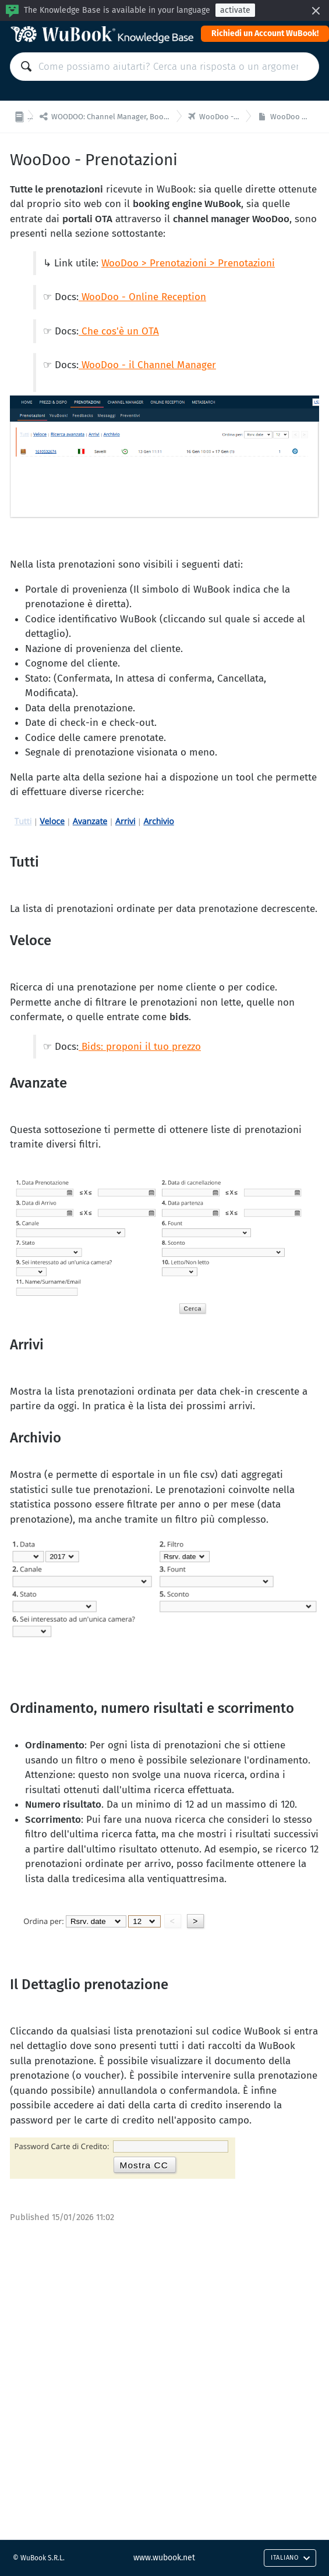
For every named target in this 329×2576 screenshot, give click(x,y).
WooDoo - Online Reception (144, 297)
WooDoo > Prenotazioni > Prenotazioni (188, 263)
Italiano (290, 2557)
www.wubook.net (164, 2558)
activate (235, 10)
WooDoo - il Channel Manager (147, 365)
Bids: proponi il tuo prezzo (140, 1047)
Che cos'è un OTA (120, 331)
